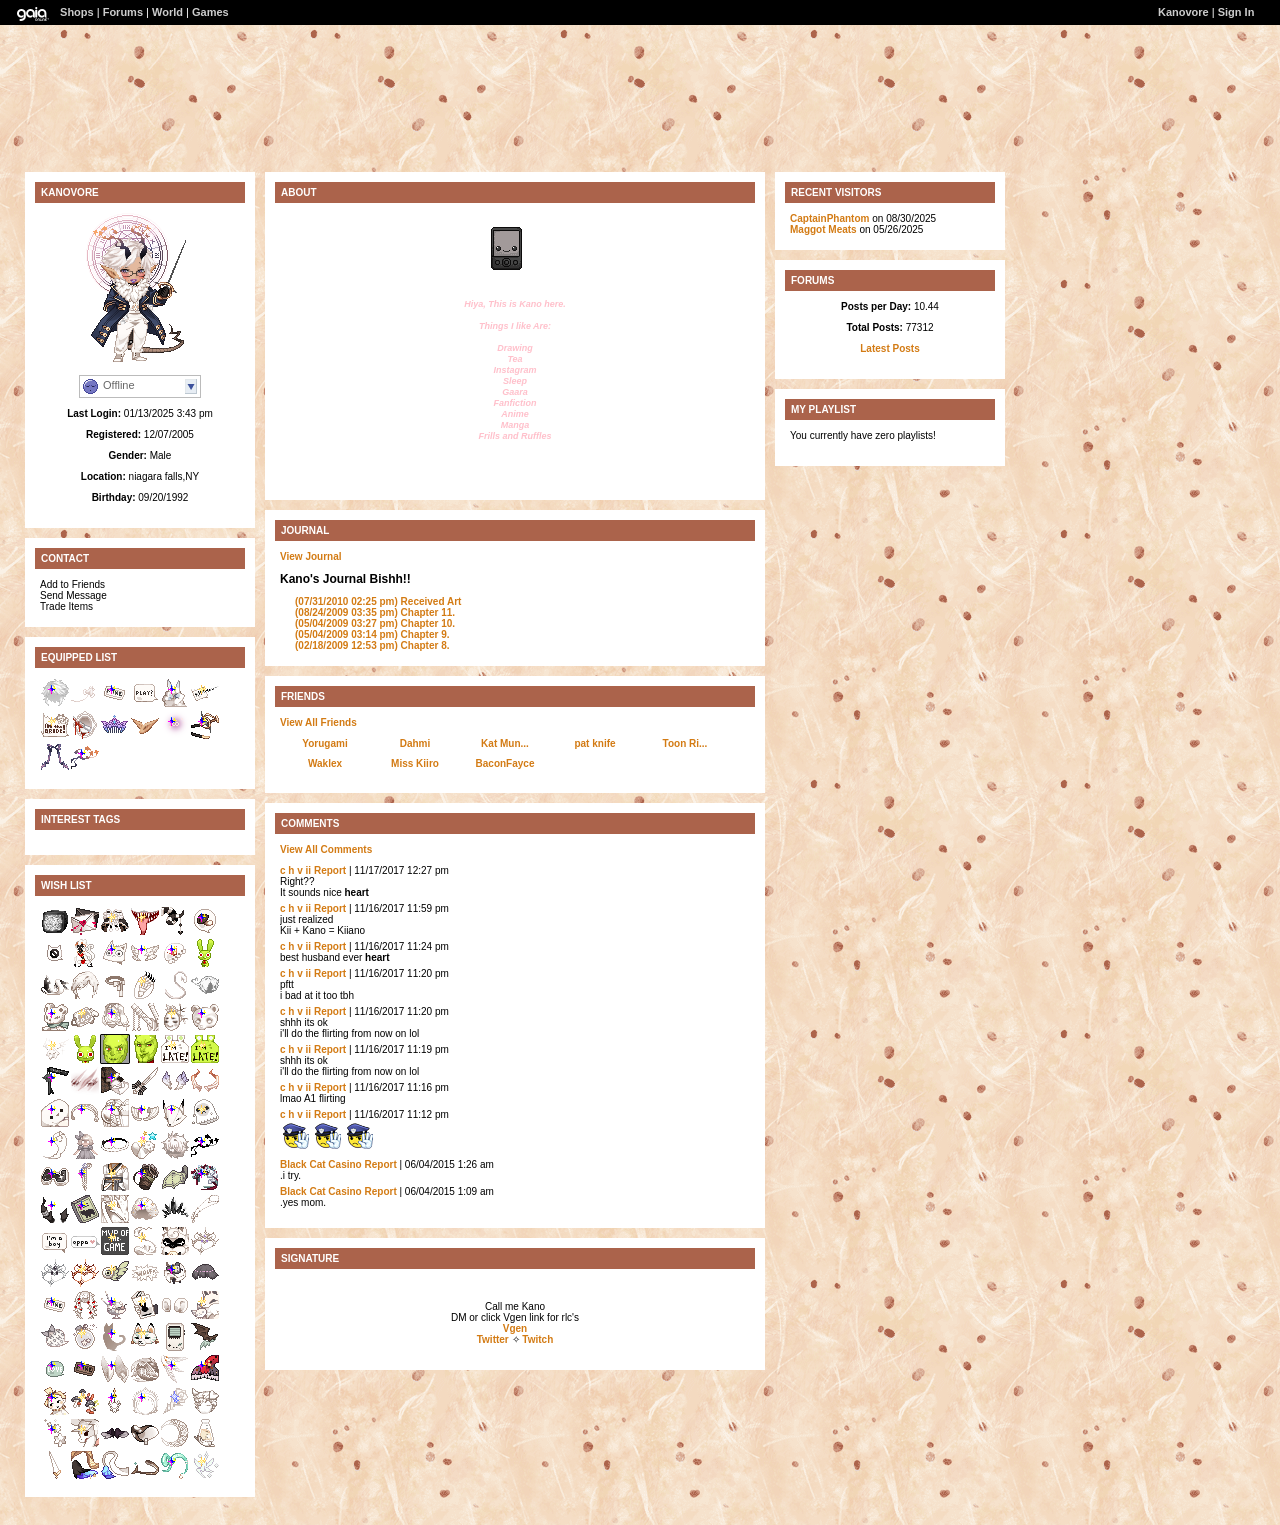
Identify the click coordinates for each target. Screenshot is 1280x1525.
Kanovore (1183, 12)
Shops (77, 12)
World (167, 12)
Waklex (325, 763)
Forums (123, 12)
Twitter (493, 1339)
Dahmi (415, 743)
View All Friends (318, 722)
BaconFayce (505, 763)
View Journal (311, 556)
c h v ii (295, 870)
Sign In (1236, 12)
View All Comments (326, 849)
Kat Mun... (505, 743)
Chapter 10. (375, 623)
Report (330, 870)
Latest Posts (889, 348)
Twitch (537, 1339)
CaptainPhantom (829, 218)
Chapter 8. (372, 645)
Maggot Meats (823, 229)
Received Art (378, 601)
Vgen (515, 1328)
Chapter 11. (375, 612)
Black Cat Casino (321, 1164)
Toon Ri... (685, 743)
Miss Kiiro (415, 763)
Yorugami (324, 743)
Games (210, 12)
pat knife (594, 743)
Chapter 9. (372, 634)
